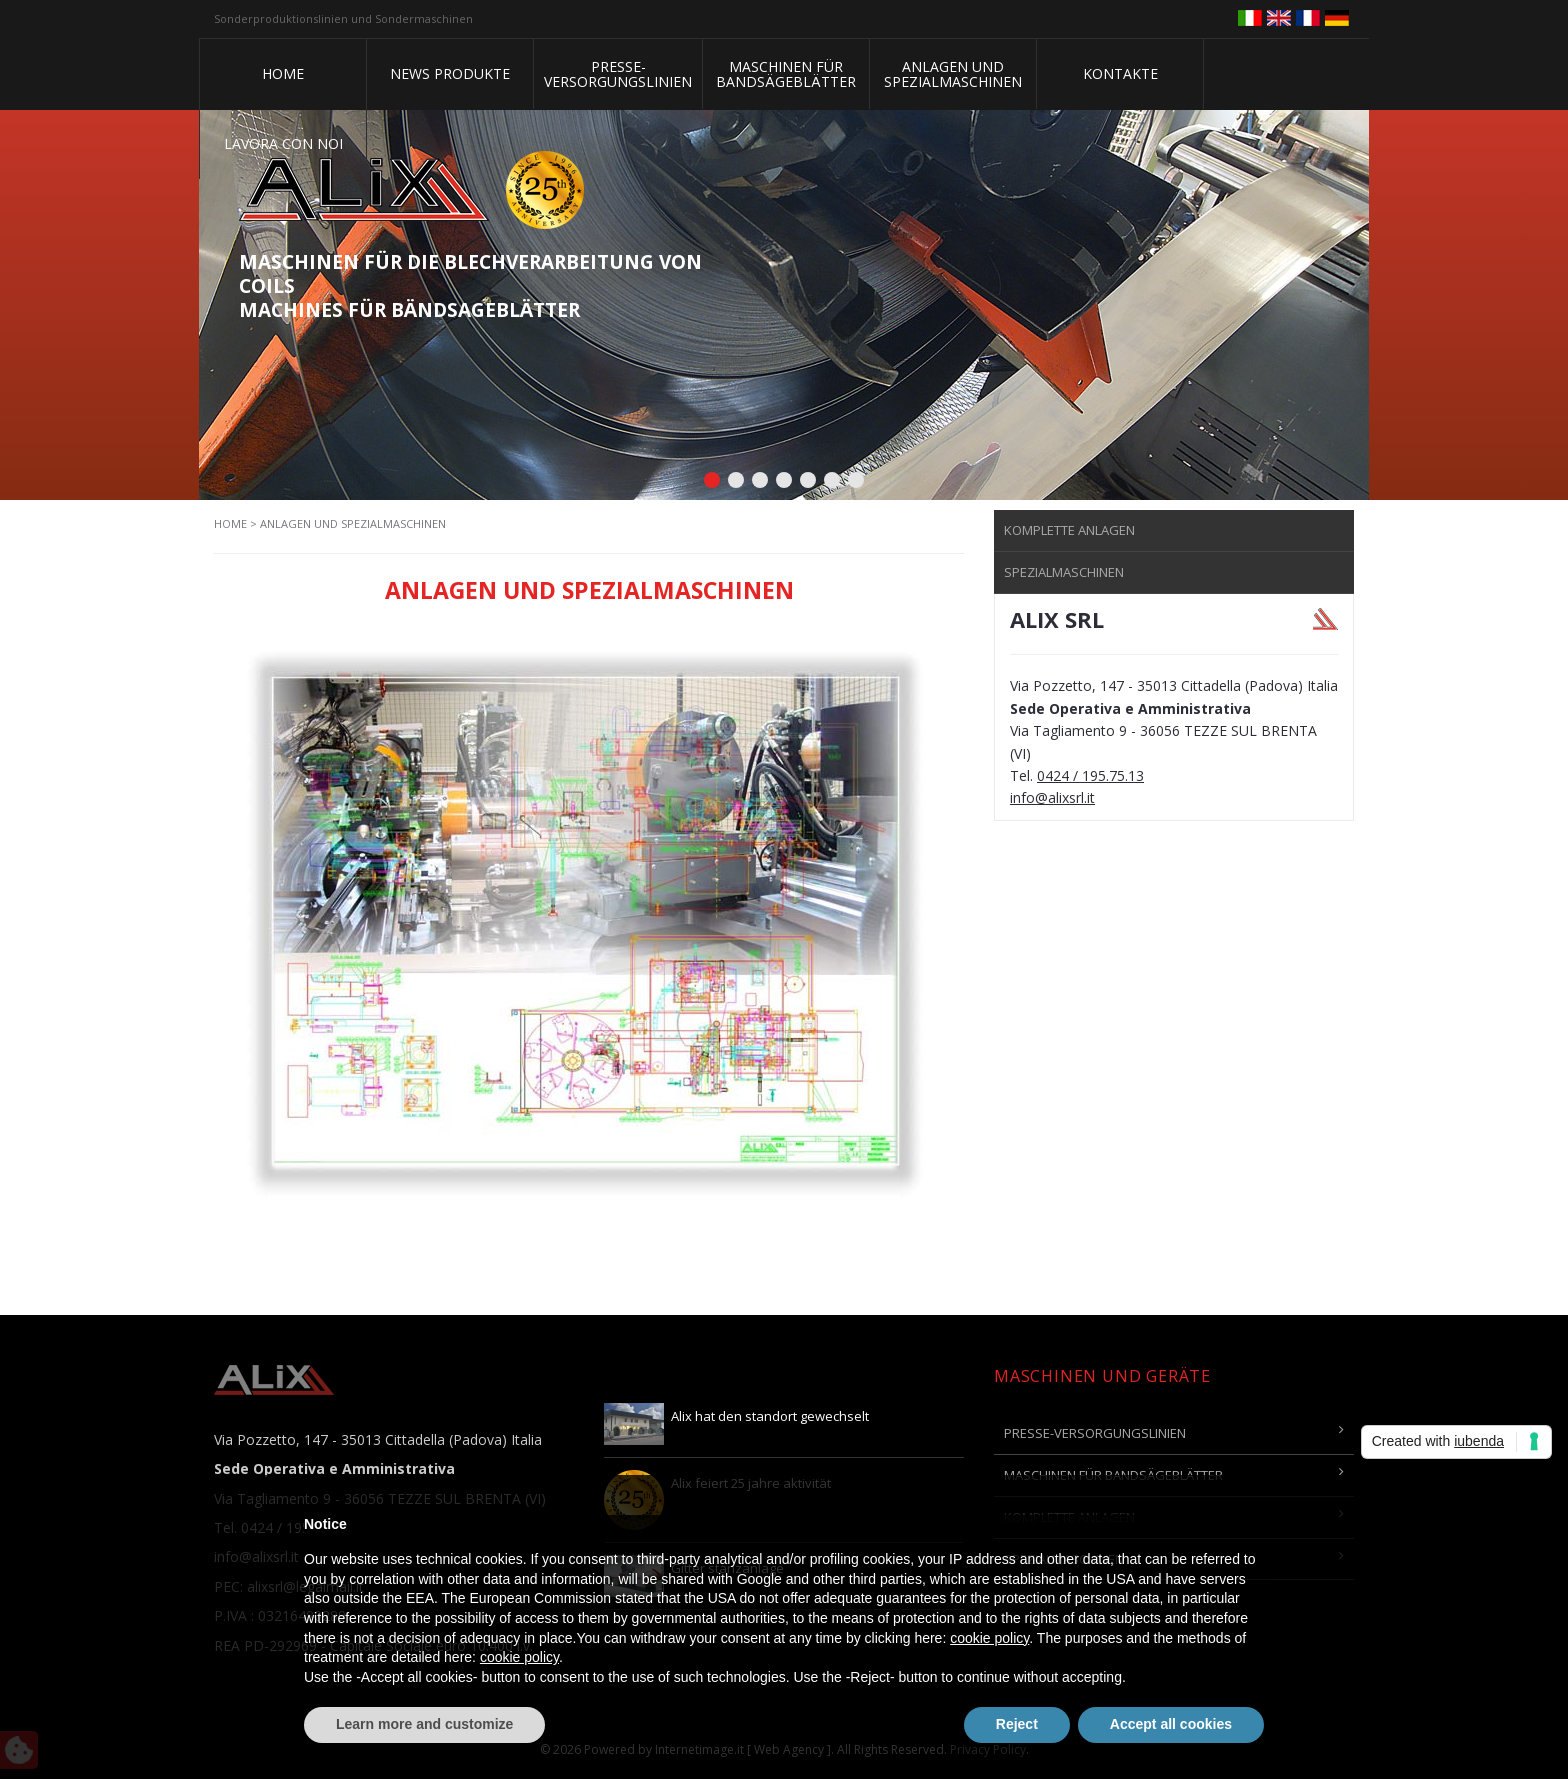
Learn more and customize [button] (424, 1724)
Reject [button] (1017, 1724)
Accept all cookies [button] (1171, 1724)
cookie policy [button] (989, 1638)
